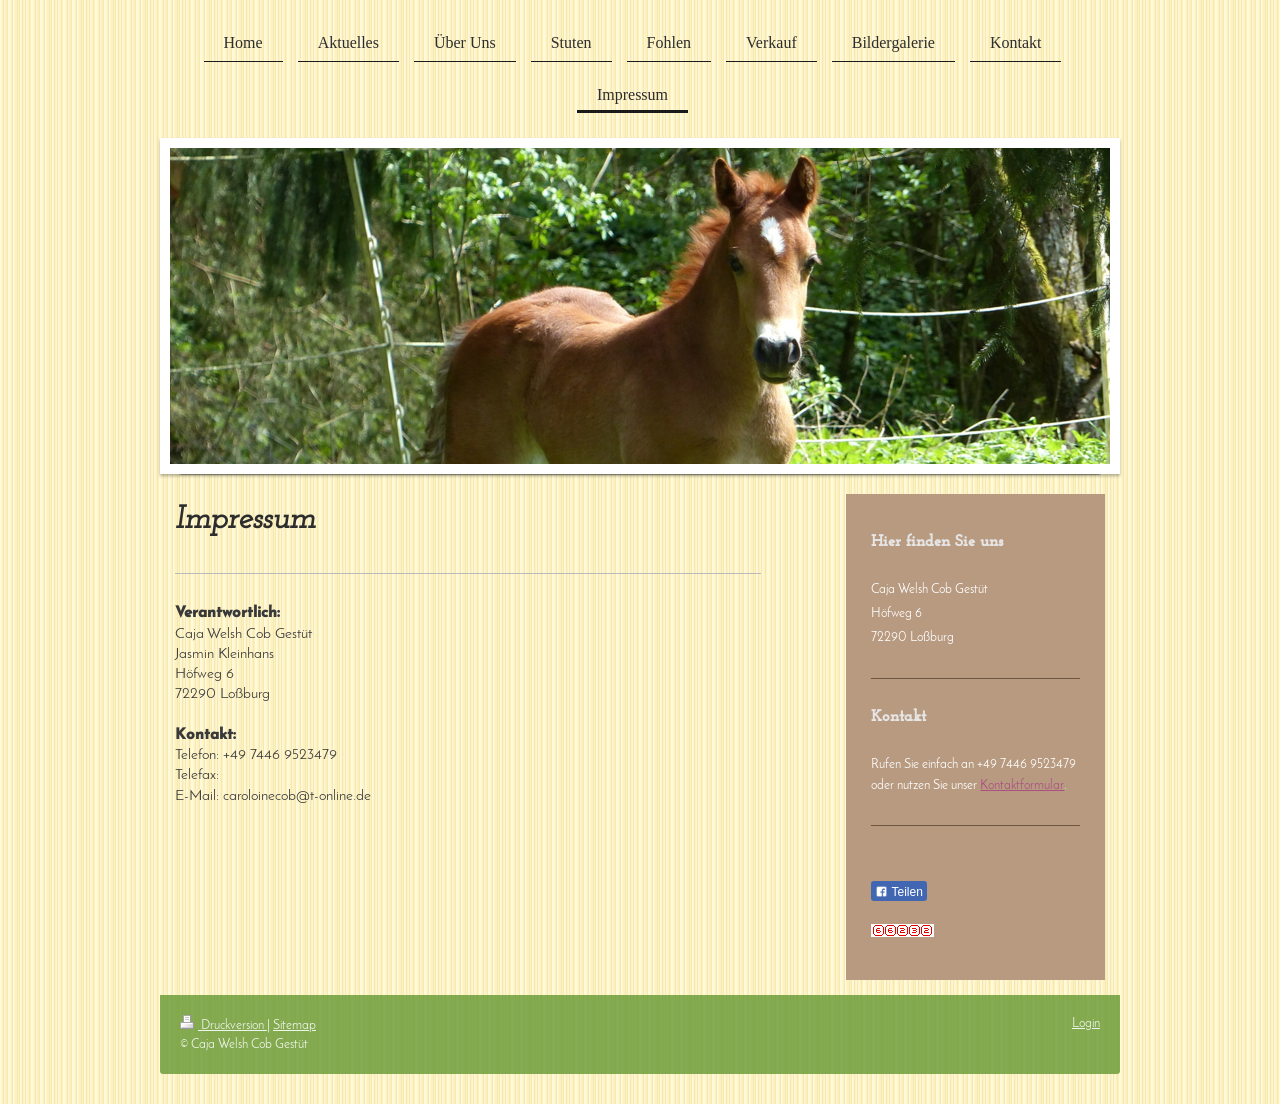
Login (1086, 1023)
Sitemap (294, 1025)
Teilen (898, 892)
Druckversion (223, 1025)
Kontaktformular (1022, 785)
